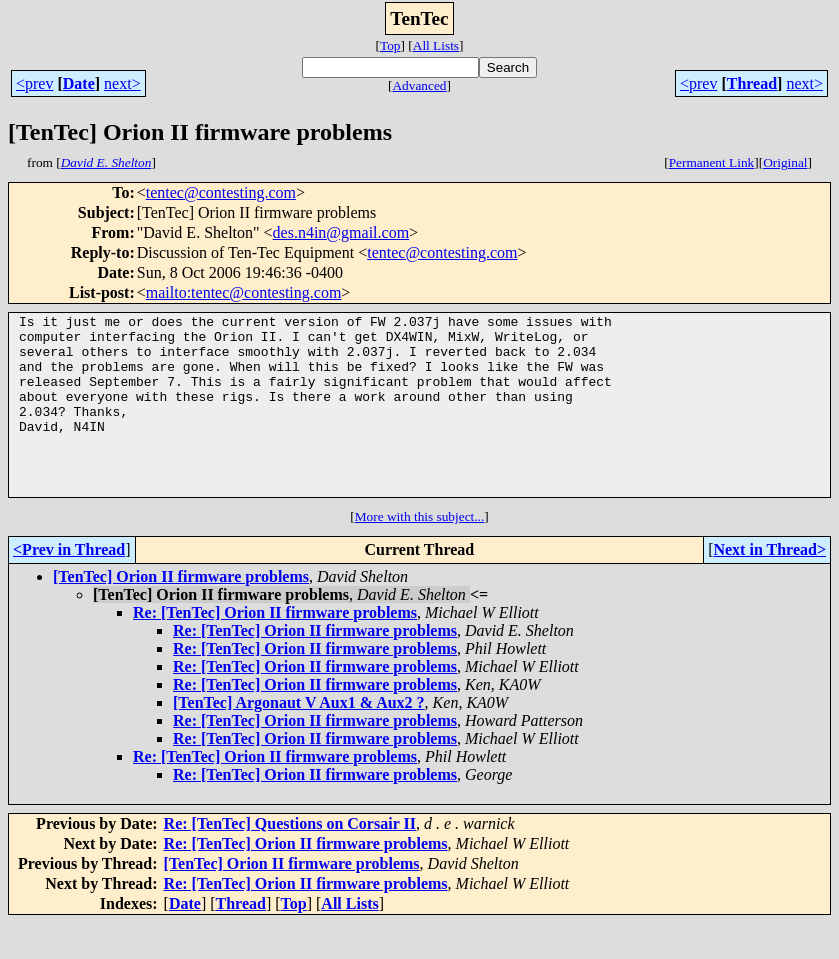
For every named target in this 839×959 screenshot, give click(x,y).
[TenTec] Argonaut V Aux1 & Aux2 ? (299, 738)
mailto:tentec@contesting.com (244, 292)
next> (122, 83)
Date (79, 83)
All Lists (436, 45)
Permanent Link (712, 162)
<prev (34, 83)
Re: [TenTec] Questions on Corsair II (290, 859)
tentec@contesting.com (221, 192)
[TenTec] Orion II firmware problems (181, 612)
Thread (752, 83)
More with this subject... (420, 552)
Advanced (419, 85)
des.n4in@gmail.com (341, 232)
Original (785, 162)
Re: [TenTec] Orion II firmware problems (275, 648)
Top (390, 45)
